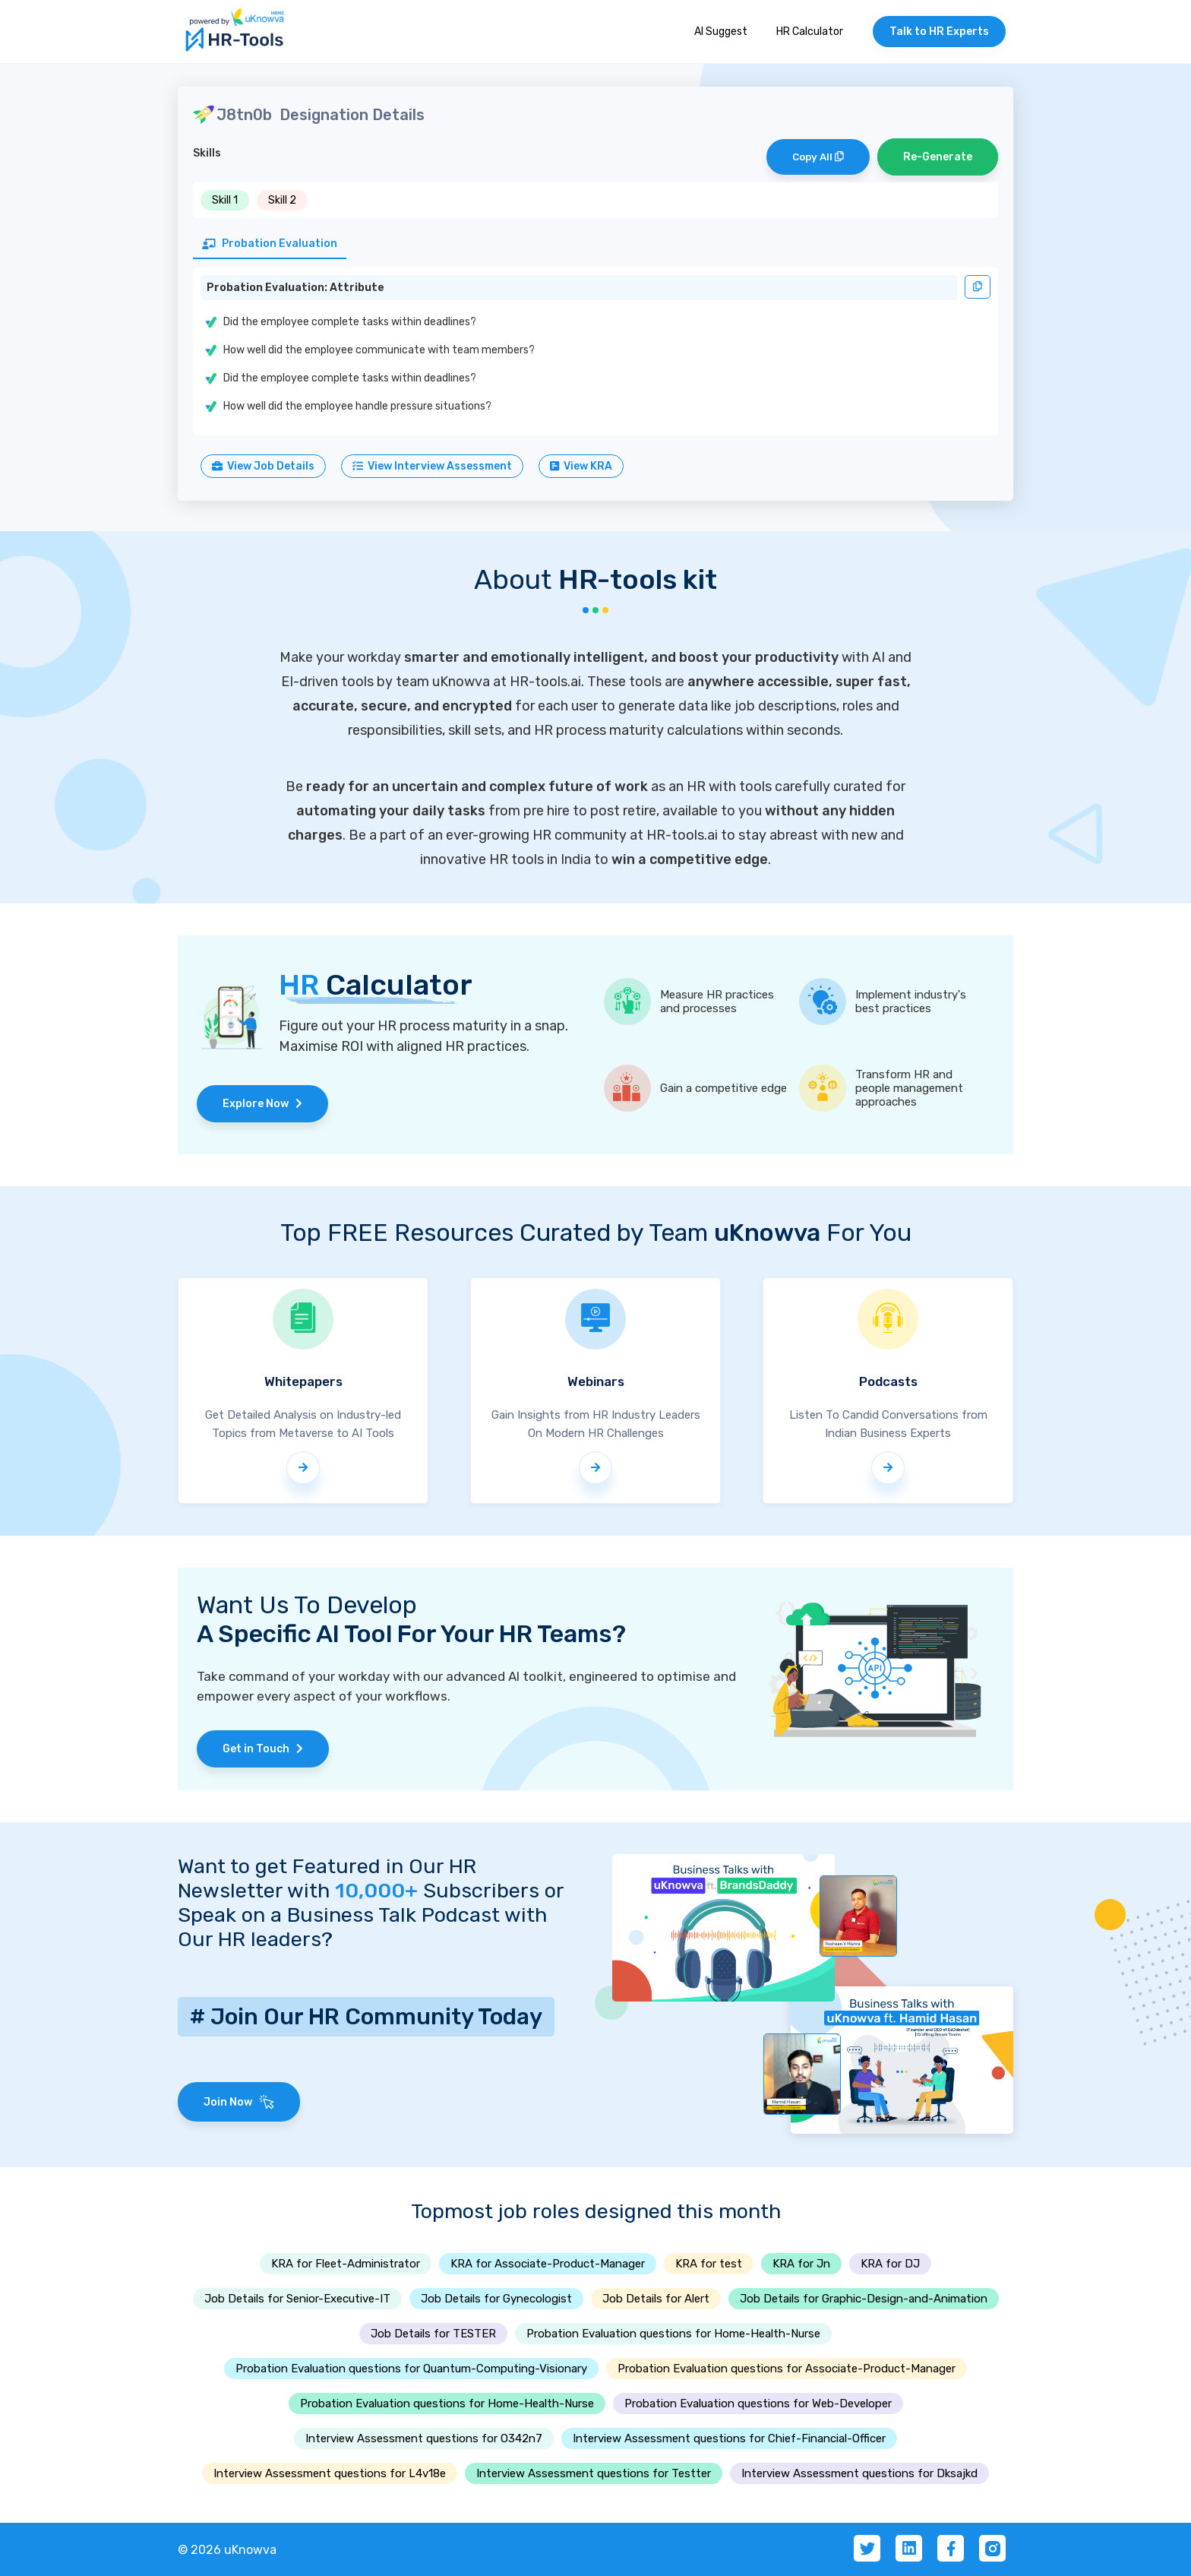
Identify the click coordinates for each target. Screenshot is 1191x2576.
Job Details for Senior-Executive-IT (297, 2298)
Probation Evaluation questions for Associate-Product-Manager (787, 2368)
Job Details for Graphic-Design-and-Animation (863, 2298)
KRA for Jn (801, 2264)
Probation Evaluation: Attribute (295, 287)
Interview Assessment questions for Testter (593, 2473)
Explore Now (262, 1103)
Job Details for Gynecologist (496, 2298)
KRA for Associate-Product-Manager (547, 2264)
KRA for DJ (890, 2264)
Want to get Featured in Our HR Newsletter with (327, 1878)
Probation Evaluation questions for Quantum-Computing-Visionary (411, 2368)
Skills (207, 153)
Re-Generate (937, 156)
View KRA (581, 466)
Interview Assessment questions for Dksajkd (859, 2473)
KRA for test (708, 2264)
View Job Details (263, 466)
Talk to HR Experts (939, 31)
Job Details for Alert (655, 2298)
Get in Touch (263, 1748)
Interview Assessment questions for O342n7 (423, 2438)
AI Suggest (720, 31)
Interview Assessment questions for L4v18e (329, 2473)
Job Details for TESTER (433, 2333)
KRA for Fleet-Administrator (345, 2264)
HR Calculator (809, 31)
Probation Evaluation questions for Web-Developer (758, 2403)
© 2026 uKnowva (227, 2550)
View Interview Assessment (432, 466)
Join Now (239, 2101)
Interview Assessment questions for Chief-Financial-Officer (729, 2438)
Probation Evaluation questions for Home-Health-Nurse (673, 2333)
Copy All (818, 157)
